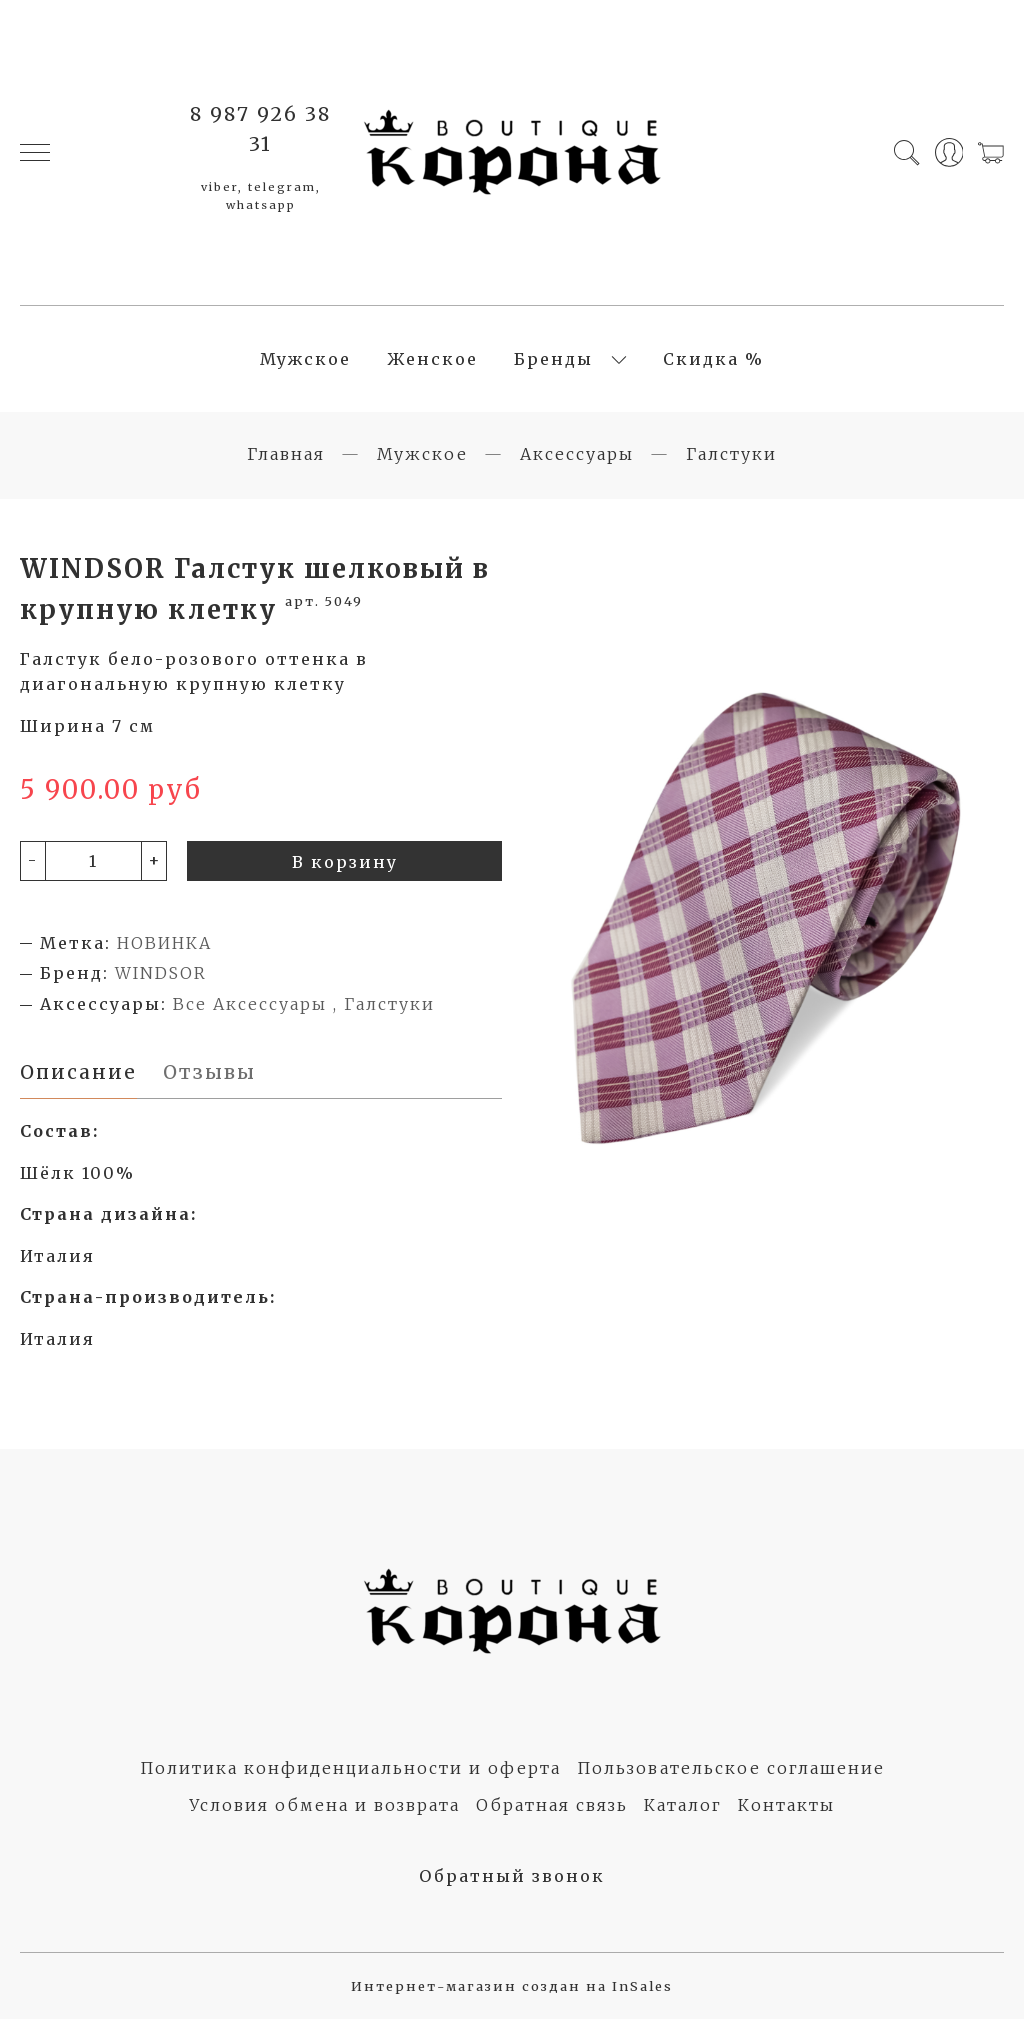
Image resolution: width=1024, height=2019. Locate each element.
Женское (432, 359)
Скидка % (713, 359)
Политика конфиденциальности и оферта (350, 1768)
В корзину (345, 862)
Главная (286, 454)
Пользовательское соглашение (731, 1768)
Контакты (786, 1805)
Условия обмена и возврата (324, 1805)
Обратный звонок (512, 1876)
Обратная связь (552, 1805)
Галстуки (731, 454)
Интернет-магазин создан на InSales (512, 1986)
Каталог (683, 1805)
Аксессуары (577, 454)
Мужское (305, 359)
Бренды (553, 359)
